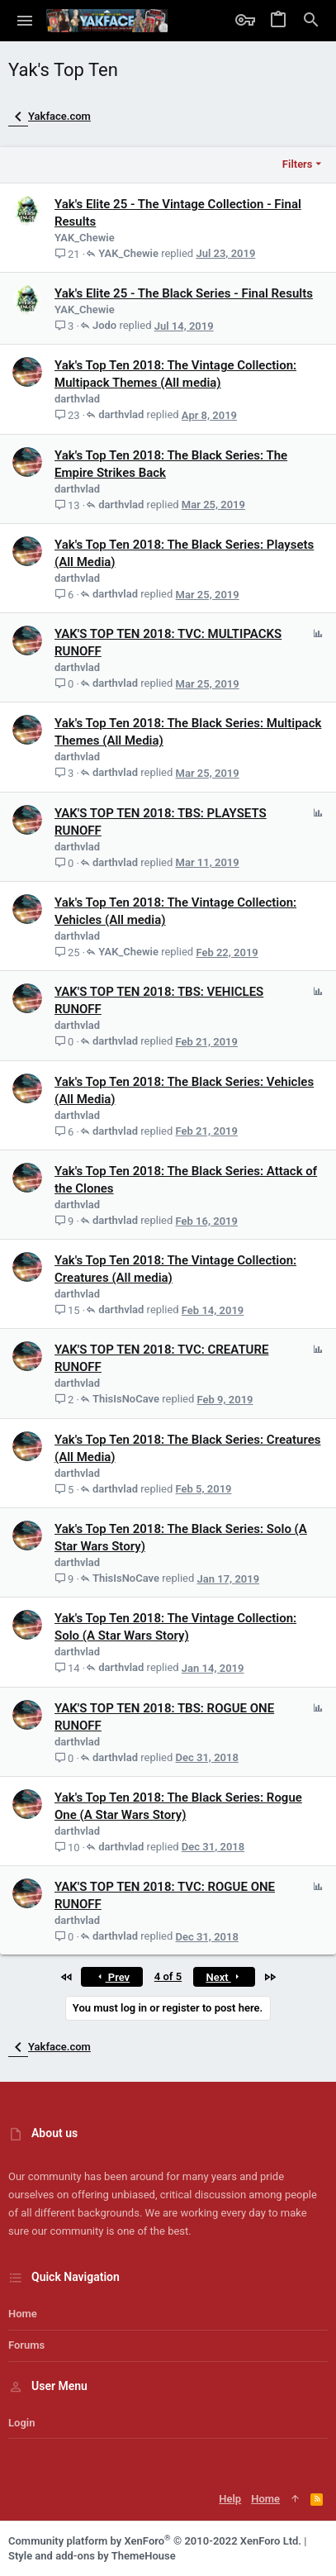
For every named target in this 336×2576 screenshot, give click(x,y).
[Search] (311, 20)
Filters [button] (297, 164)
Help (230, 2499)
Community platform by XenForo (154, 2541)
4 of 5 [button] (168, 1976)
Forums (26, 2345)
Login (21, 2422)
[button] (25, 21)
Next (224, 1977)
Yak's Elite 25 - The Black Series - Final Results (183, 293)
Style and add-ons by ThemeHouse (92, 2556)
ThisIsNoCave (125, 1399)
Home (22, 2313)
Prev (112, 1977)
